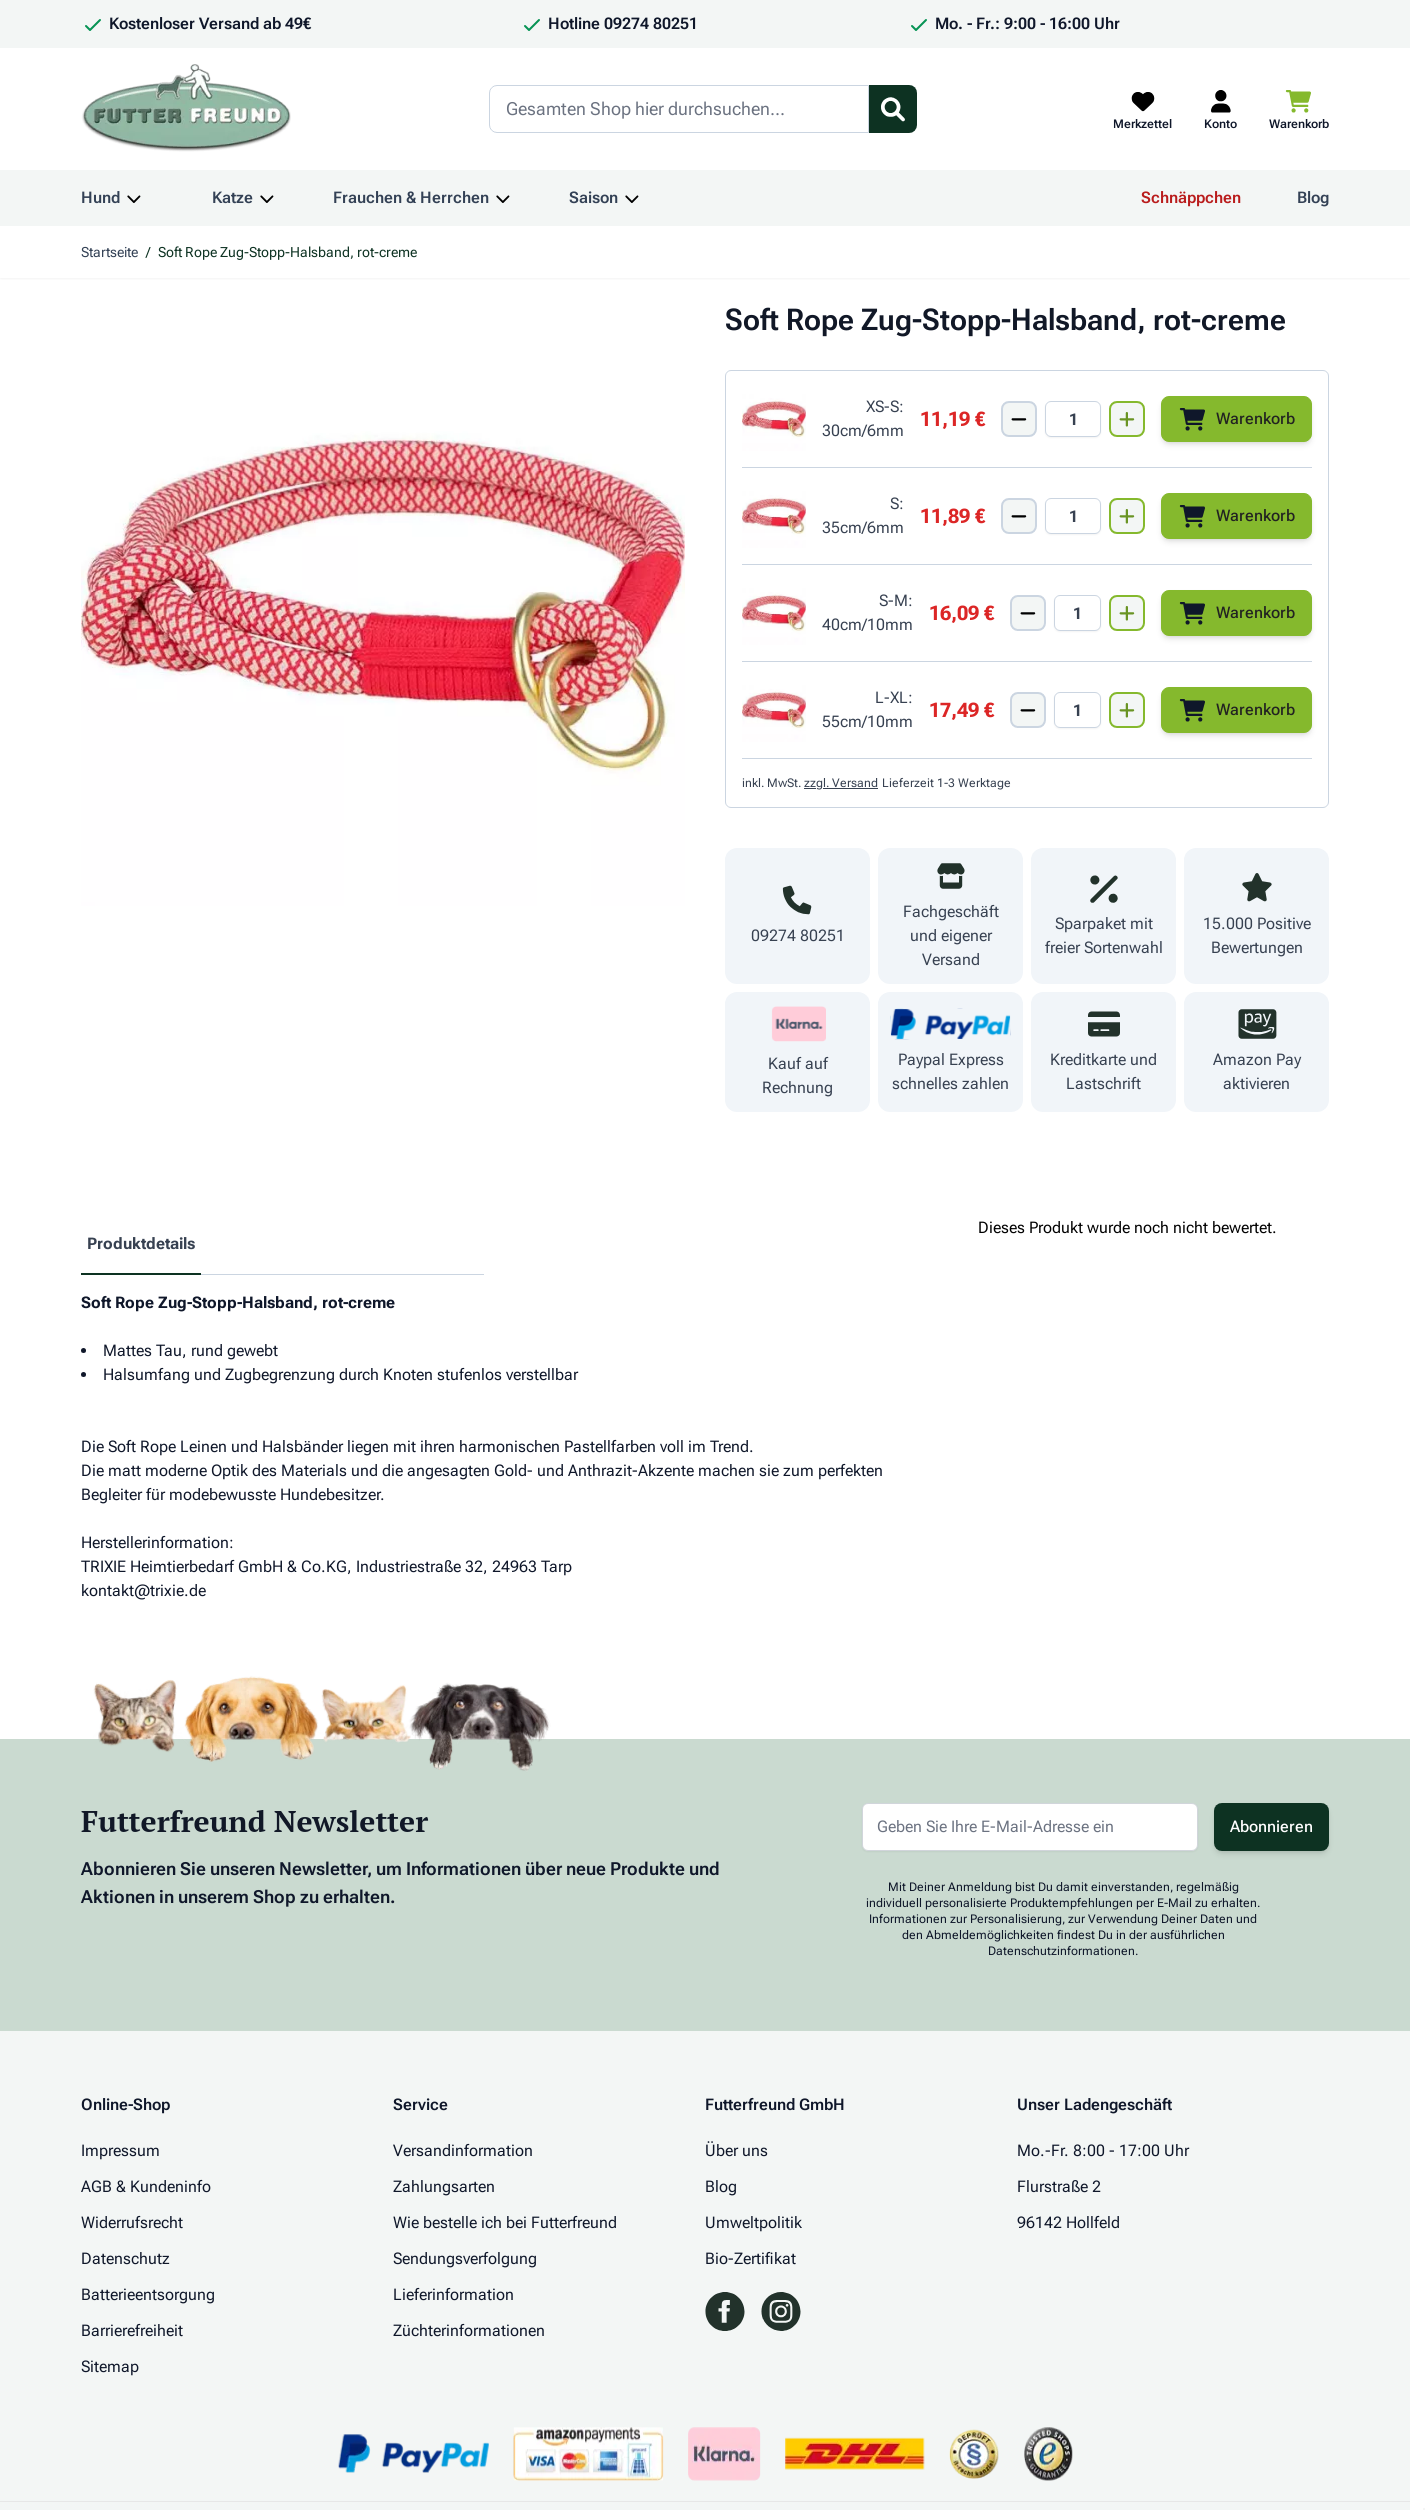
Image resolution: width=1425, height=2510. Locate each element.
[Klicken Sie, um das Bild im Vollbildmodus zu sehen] (383, 604)
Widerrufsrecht (132, 2222)
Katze (232, 197)
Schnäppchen (1191, 197)
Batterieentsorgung (148, 2294)
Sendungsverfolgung (465, 2258)
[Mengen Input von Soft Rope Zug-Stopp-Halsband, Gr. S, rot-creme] (1073, 516)
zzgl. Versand (841, 783)
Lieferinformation (453, 2294)
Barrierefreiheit (132, 2330)
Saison (593, 197)
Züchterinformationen (469, 2330)
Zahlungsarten (444, 2186)
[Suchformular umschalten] (893, 109)
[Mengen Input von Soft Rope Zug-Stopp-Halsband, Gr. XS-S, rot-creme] (1073, 419)
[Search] (679, 109)
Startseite (109, 252)
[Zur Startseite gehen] (187, 109)
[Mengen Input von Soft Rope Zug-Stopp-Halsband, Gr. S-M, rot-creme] (1077, 613)
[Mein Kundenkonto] (1220, 109)
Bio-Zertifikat (750, 2258)
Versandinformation (463, 2150)
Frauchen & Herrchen (411, 197)
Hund (100, 197)
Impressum (120, 2150)
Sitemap (110, 2366)
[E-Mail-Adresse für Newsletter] (1030, 1827)
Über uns (736, 2150)
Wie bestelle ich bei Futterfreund (505, 2222)
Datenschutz (125, 2258)
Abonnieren (1271, 1826)
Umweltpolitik (753, 2222)
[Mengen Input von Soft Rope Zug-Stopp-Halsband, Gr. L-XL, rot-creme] (1077, 710)
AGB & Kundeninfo (146, 2186)
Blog (1313, 197)
